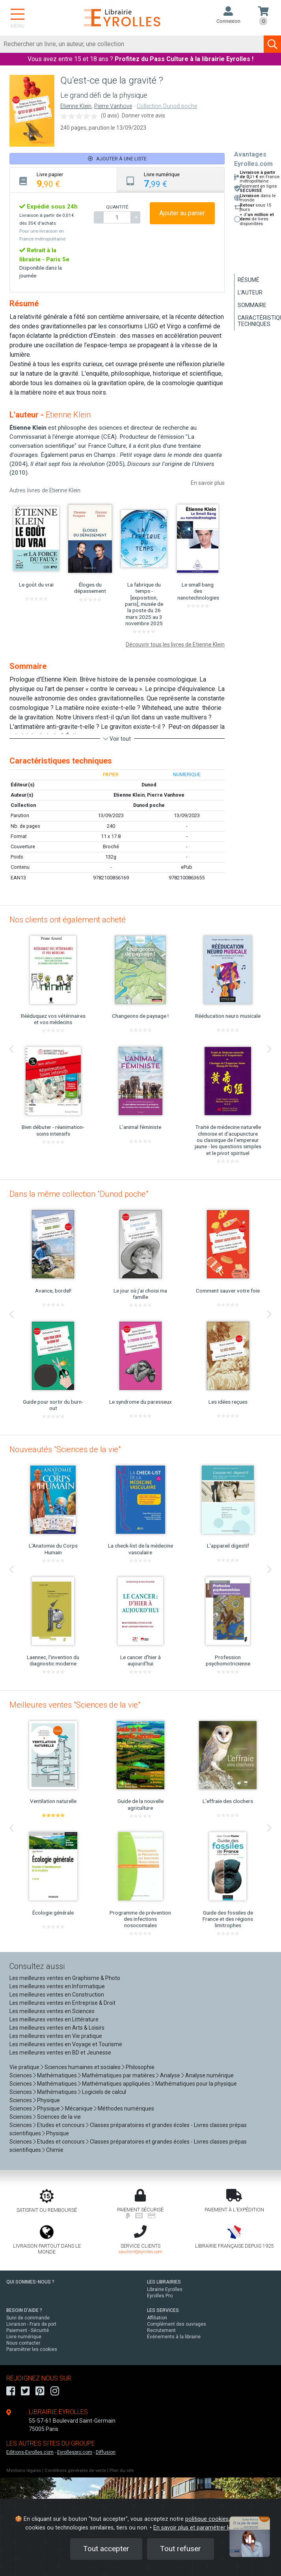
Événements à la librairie (174, 2336)
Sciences (21, 2075)
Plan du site (122, 2470)
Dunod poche (149, 805)
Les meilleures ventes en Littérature (54, 2019)
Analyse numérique (209, 2075)
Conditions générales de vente (75, 2470)
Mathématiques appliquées (116, 2084)
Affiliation (157, 2318)
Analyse (170, 2075)
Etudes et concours (61, 2125)
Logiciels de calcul (104, 2092)
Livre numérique (23, 2336)
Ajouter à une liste (117, 159)
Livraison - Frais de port (31, 2324)
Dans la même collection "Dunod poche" (78, 1194)
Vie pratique (24, 2067)
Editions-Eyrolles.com (30, 2452)
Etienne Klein (75, 106)
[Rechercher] (132, 44)
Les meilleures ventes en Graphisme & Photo (64, 1978)
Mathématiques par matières (118, 2075)
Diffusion (105, 2452)
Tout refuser (180, 2548)
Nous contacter (23, 2343)
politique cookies (207, 2519)
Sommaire (252, 305)
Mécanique (79, 2108)
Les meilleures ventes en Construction (56, 1994)
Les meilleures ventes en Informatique (57, 1986)
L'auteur (250, 292)
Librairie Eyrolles (164, 2289)
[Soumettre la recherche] (272, 44)
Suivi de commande (28, 2318)
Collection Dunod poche (167, 106)
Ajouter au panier (182, 213)
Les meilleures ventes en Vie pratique (55, 2036)
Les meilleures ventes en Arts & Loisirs (56, 2028)
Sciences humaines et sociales (83, 2067)
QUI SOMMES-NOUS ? (30, 2282)
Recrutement (161, 2330)
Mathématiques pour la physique (196, 2084)
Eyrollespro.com (74, 2452)
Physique (48, 2100)
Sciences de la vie (59, 2117)
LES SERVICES (163, 2310)
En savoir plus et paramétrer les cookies (204, 2527)
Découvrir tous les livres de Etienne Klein (175, 644)
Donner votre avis (143, 115)
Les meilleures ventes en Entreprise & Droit (62, 2003)
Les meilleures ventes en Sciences (52, 2011)
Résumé (248, 280)
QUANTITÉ (117, 207)
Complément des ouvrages (176, 2324)
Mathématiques (57, 2075)
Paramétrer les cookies (31, 2349)
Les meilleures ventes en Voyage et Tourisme (65, 2044)
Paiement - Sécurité (27, 2330)
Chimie (54, 2150)
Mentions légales (23, 2470)
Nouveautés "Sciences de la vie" (65, 1449)
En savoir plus (208, 483)
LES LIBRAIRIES (164, 2282)
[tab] (63, 180)
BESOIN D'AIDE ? (24, 2310)
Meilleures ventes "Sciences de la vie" (74, 1705)
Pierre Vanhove (113, 106)
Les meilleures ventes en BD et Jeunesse (60, 2052)
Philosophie (140, 2067)
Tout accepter (106, 2548)
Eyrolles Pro (160, 2295)
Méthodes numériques (126, 2108)
